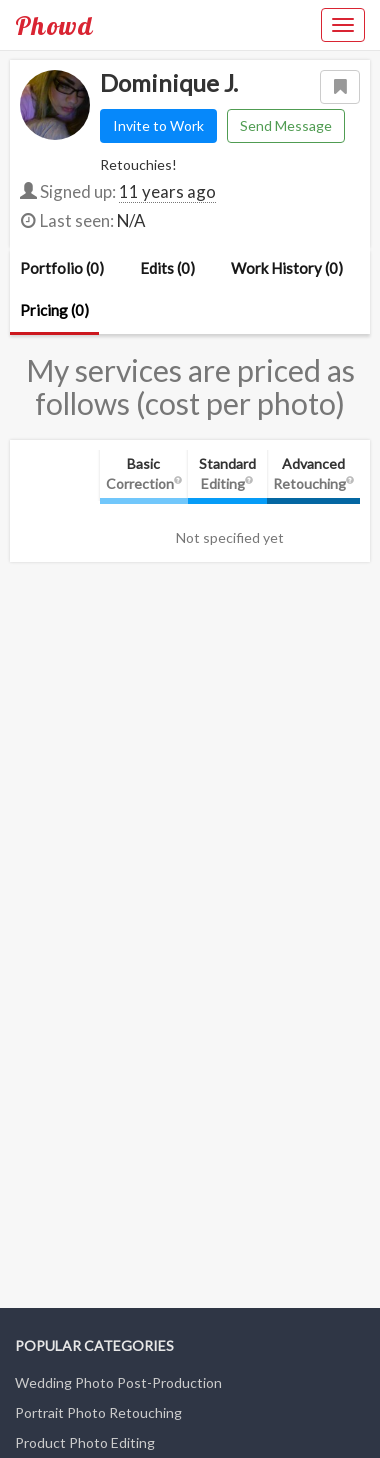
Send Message (286, 125)
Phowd (54, 25)
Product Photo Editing (85, 1442)
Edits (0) (167, 268)
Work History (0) (287, 268)
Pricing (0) (54, 310)
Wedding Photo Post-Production (118, 1382)
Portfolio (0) (62, 268)
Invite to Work (158, 125)
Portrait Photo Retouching (98, 1412)
